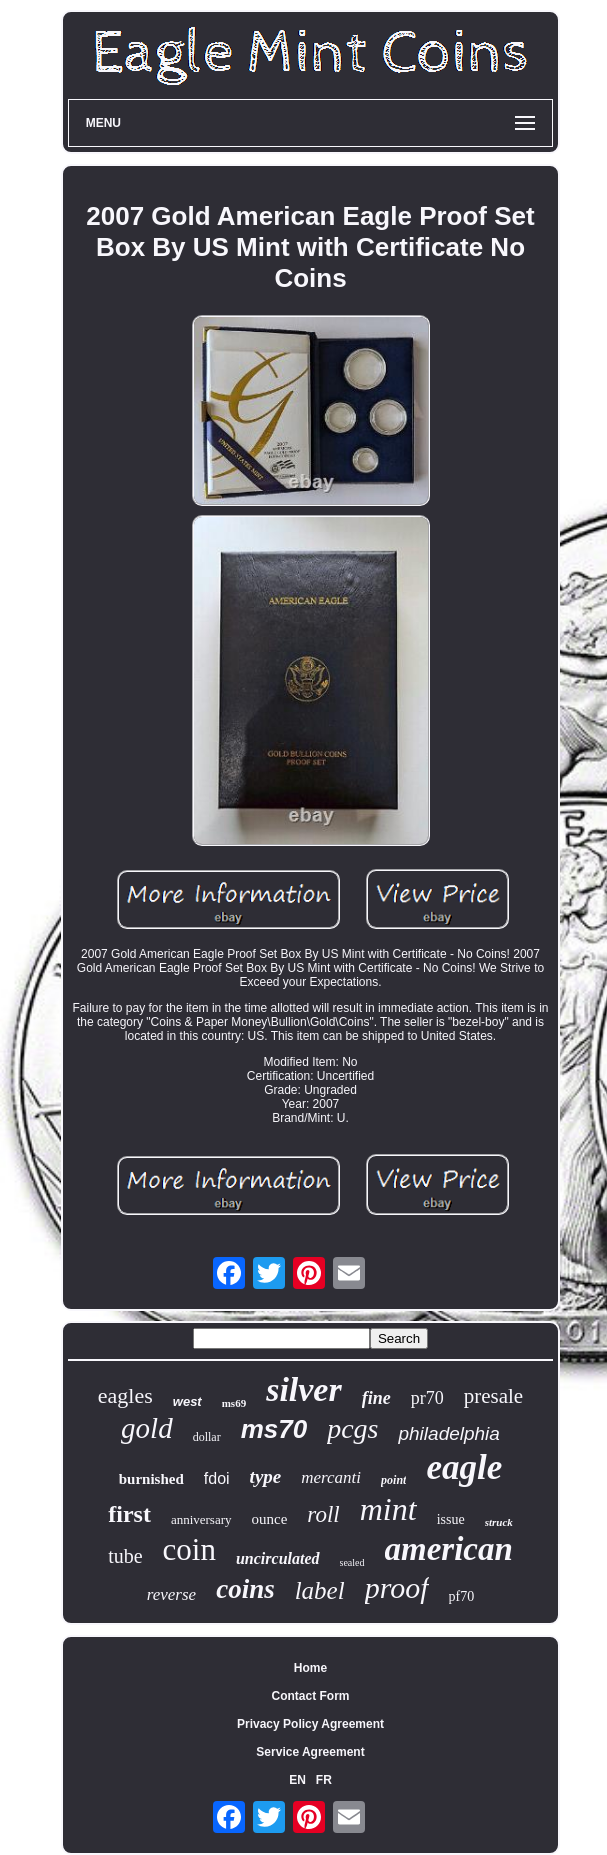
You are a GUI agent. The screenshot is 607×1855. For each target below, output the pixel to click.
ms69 (234, 1403)
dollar (207, 1437)
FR (324, 1780)
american (449, 1549)
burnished (151, 1479)
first (129, 1514)
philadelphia (448, 1433)
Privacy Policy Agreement (310, 1724)
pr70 (427, 1398)
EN (297, 1780)
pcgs (352, 1428)
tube (125, 1556)
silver (304, 1389)
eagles (125, 1395)
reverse (171, 1594)
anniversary (201, 1519)
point (393, 1480)
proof (397, 1587)
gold (147, 1428)
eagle (464, 1467)
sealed (352, 1562)
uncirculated (278, 1558)
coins (245, 1589)
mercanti (331, 1477)
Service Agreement (310, 1752)
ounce (270, 1519)
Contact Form (311, 1696)
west (187, 1401)
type (266, 1476)
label (320, 1590)
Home (310, 1668)
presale (493, 1396)
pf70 (462, 1596)
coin (189, 1549)
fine (376, 1398)
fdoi (217, 1478)
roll (323, 1514)
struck (499, 1522)
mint (388, 1509)
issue (451, 1519)
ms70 (274, 1429)
